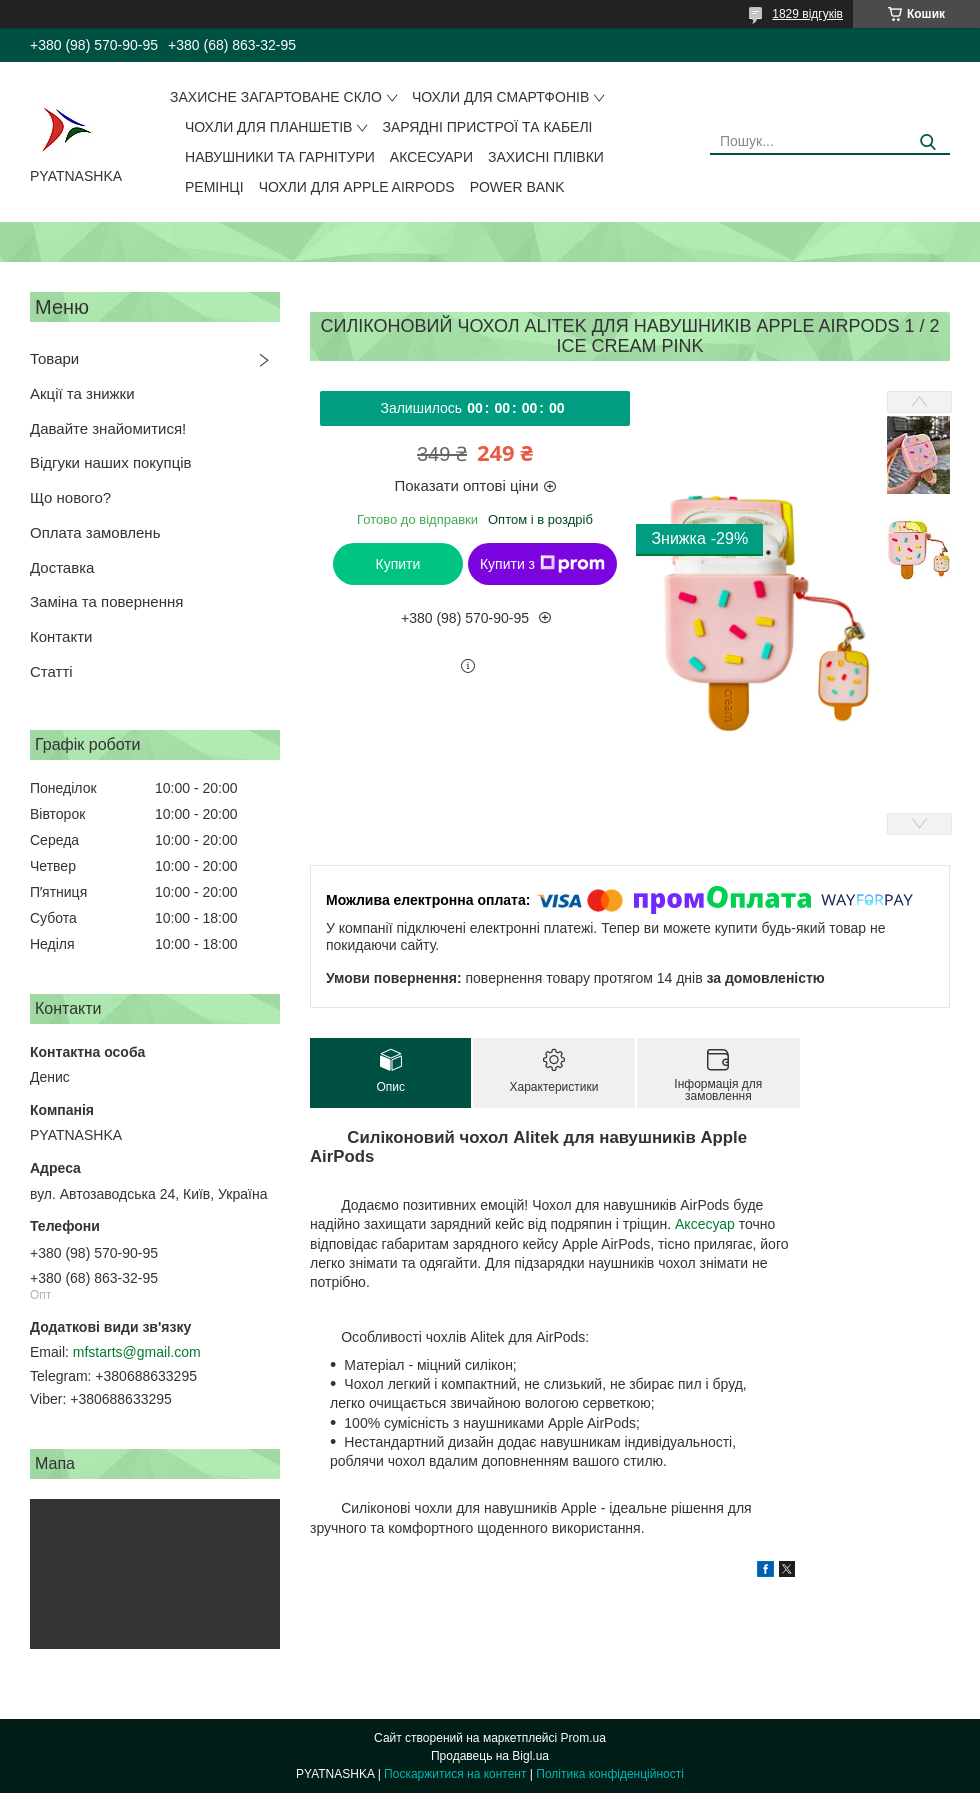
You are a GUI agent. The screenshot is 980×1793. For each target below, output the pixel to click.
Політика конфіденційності (610, 1774)
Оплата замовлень (95, 532)
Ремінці (214, 187)
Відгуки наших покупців (111, 462)
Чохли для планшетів (268, 127)
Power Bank (517, 187)
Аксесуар (705, 1224)
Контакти (61, 636)
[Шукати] (927, 142)
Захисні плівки (546, 157)
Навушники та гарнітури (280, 157)
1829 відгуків (807, 14)
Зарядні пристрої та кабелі (487, 127)
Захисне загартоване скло (276, 97)
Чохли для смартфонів (500, 97)
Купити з (542, 564)
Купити (398, 564)
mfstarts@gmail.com (137, 1352)
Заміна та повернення (106, 601)
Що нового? (70, 497)
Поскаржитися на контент (455, 1774)
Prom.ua (583, 1738)
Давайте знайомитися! (108, 428)
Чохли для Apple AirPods (357, 187)
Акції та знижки (82, 393)
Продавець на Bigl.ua (490, 1756)
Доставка (62, 567)
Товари (54, 358)
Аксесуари (431, 157)
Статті (51, 671)
